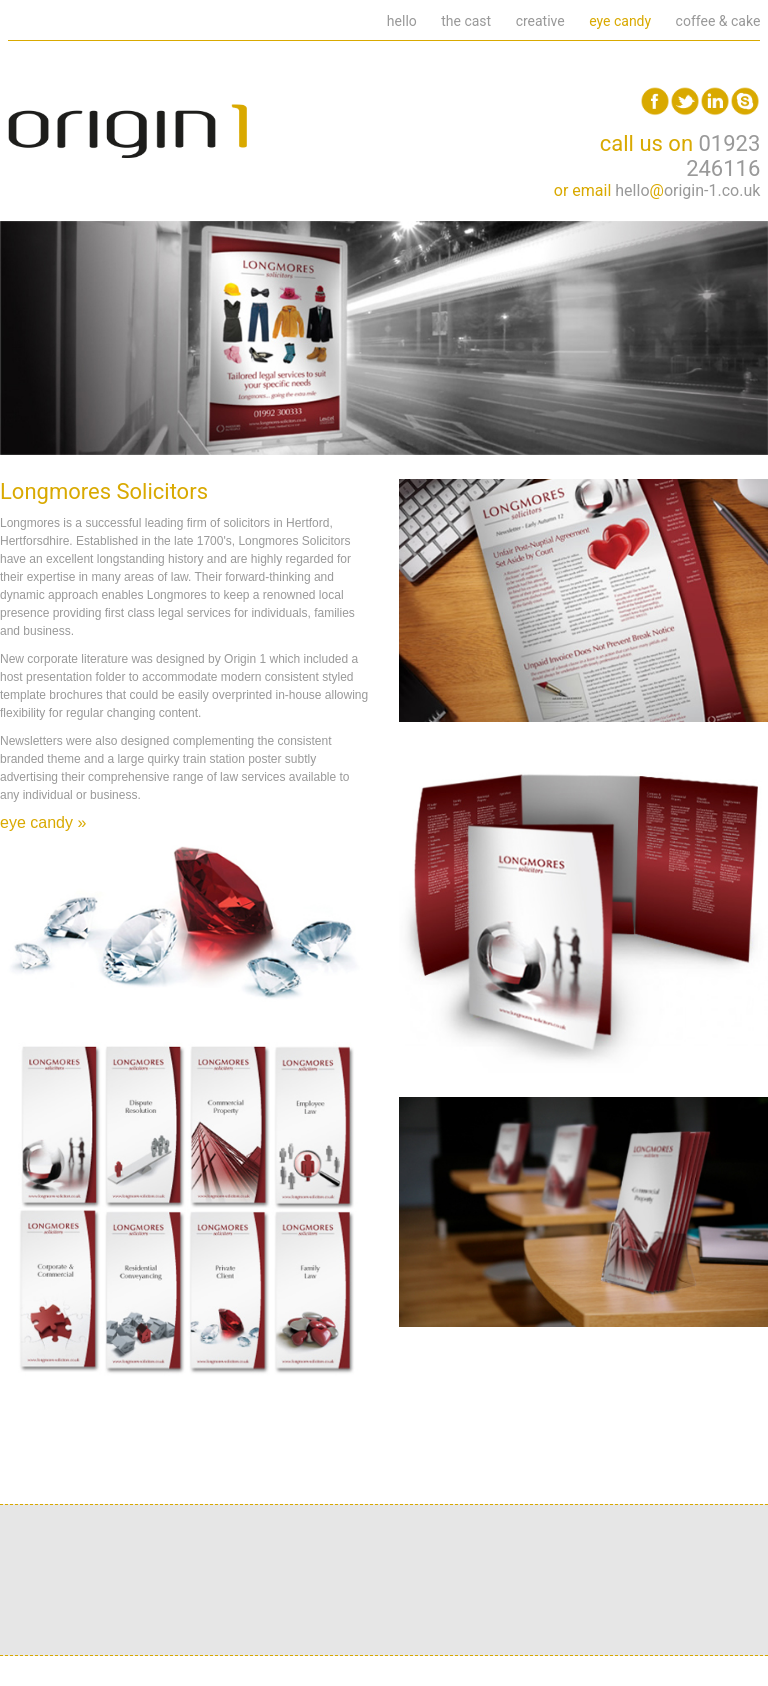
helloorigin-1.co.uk (687, 190)
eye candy (620, 21)
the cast (466, 21)
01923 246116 (723, 156)
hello (402, 21)
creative (540, 21)
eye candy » (43, 822)
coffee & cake (718, 21)
